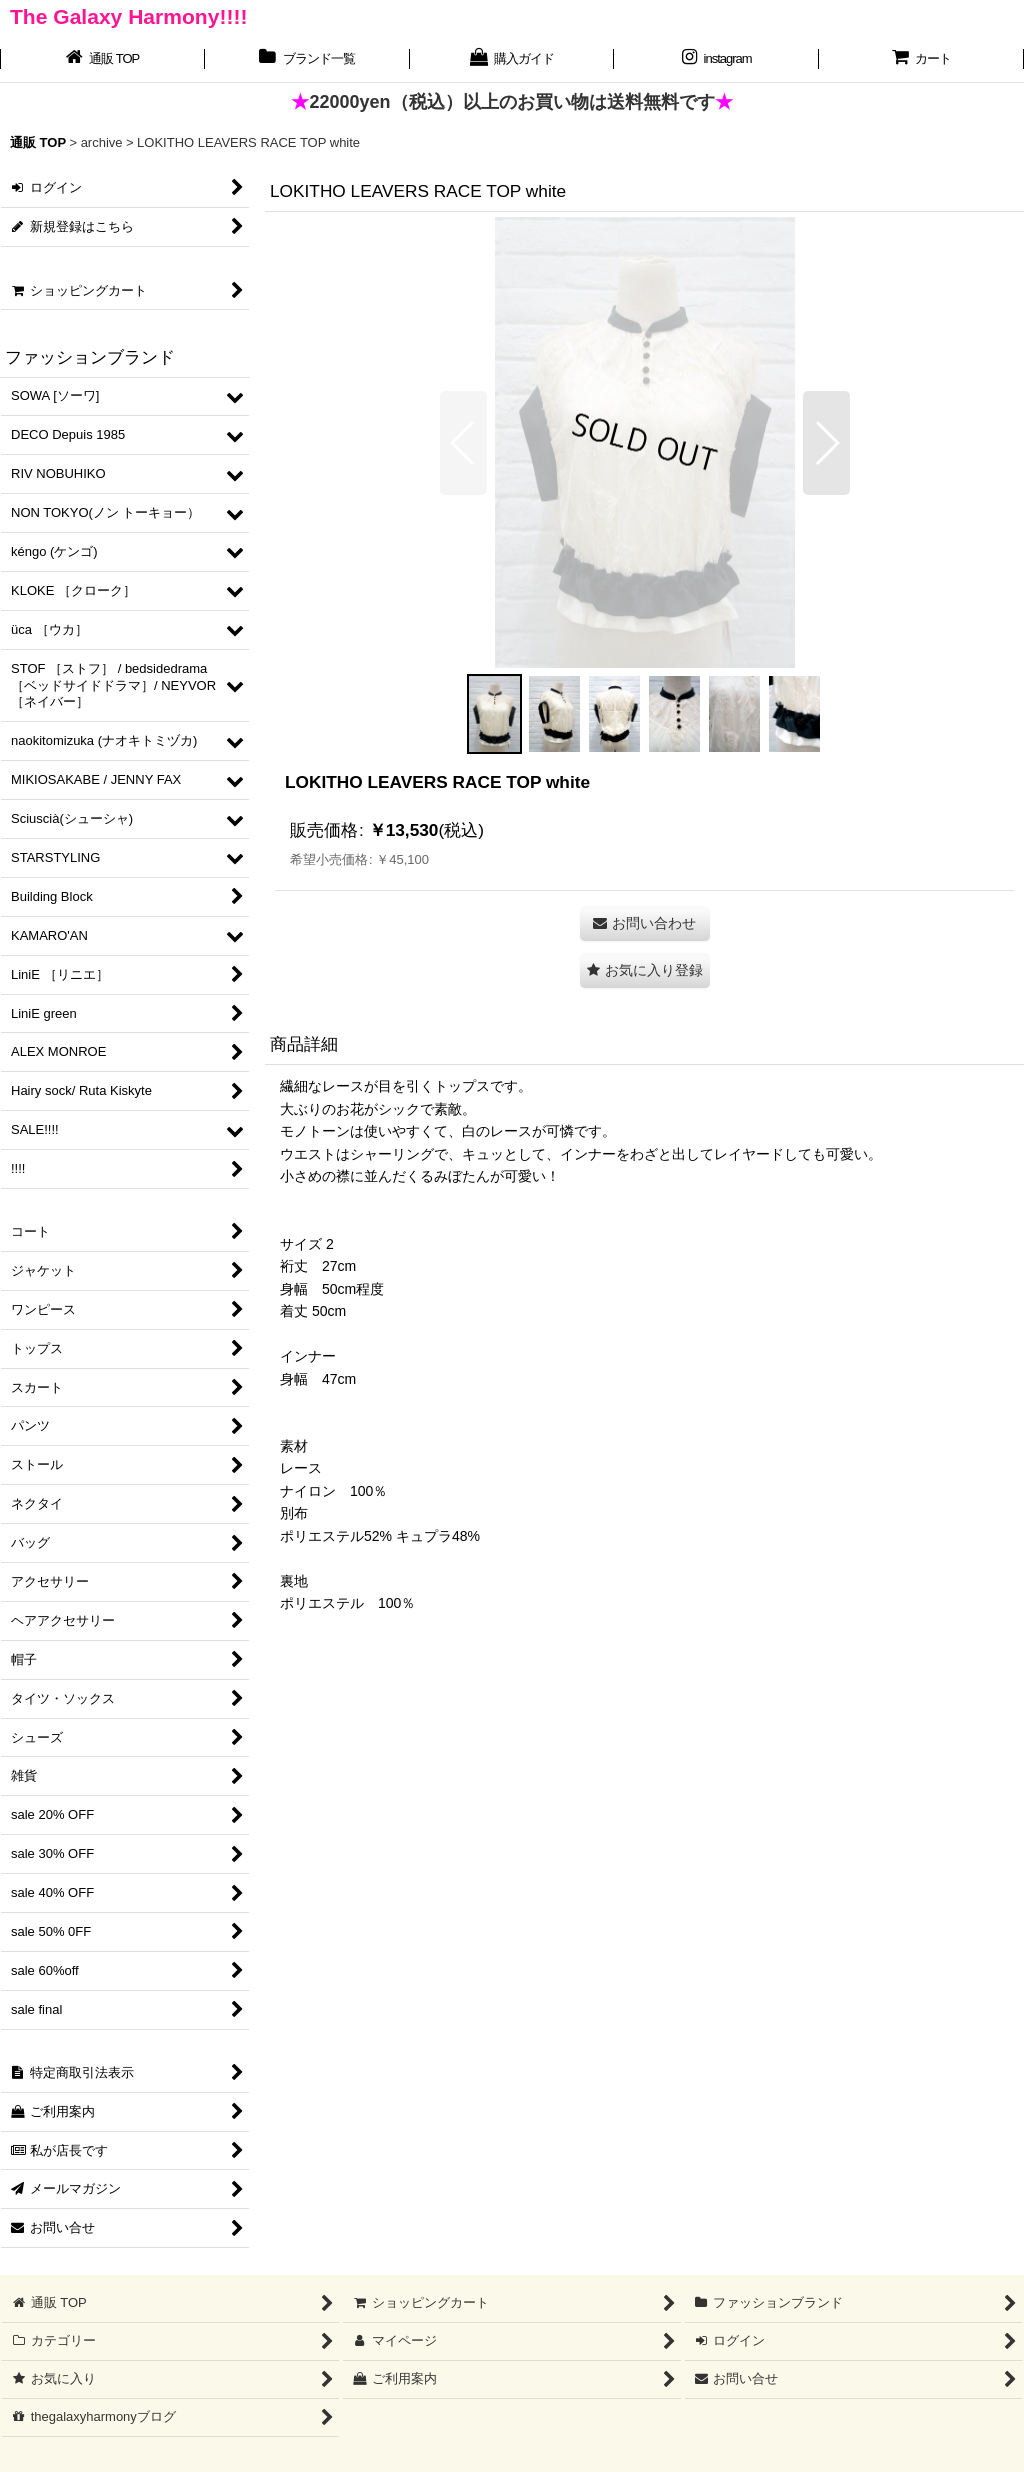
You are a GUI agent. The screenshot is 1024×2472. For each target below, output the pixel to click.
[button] (463, 443)
